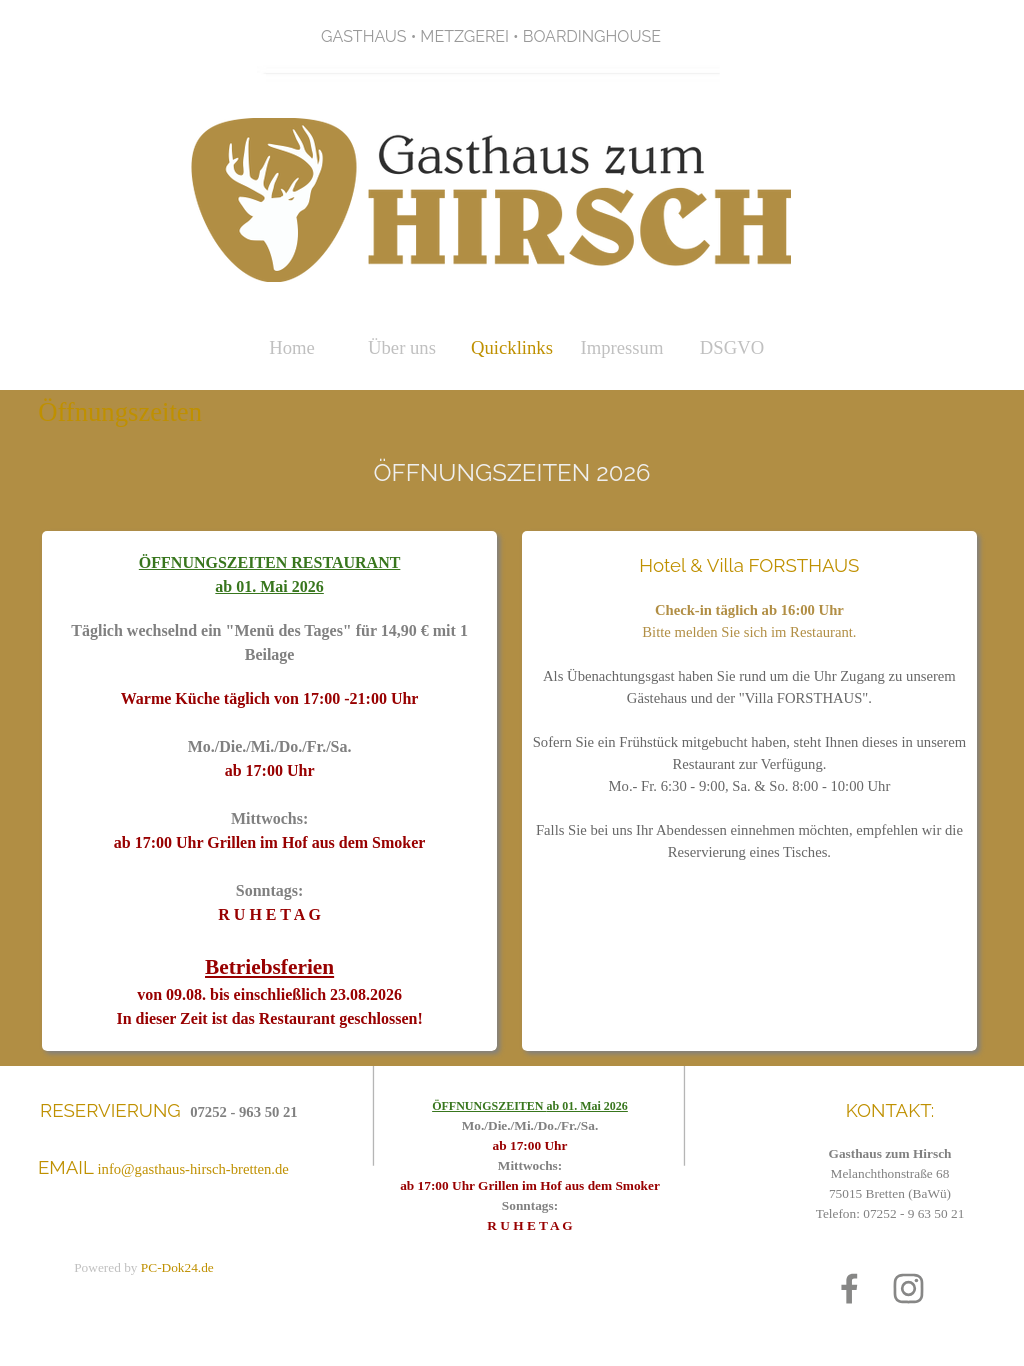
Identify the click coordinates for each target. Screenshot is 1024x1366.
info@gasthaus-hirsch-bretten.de (193, 1169)
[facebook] (849, 1288)
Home (292, 347)
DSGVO (732, 347)
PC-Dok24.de (177, 1267)
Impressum (622, 347)
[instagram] (908, 1288)
